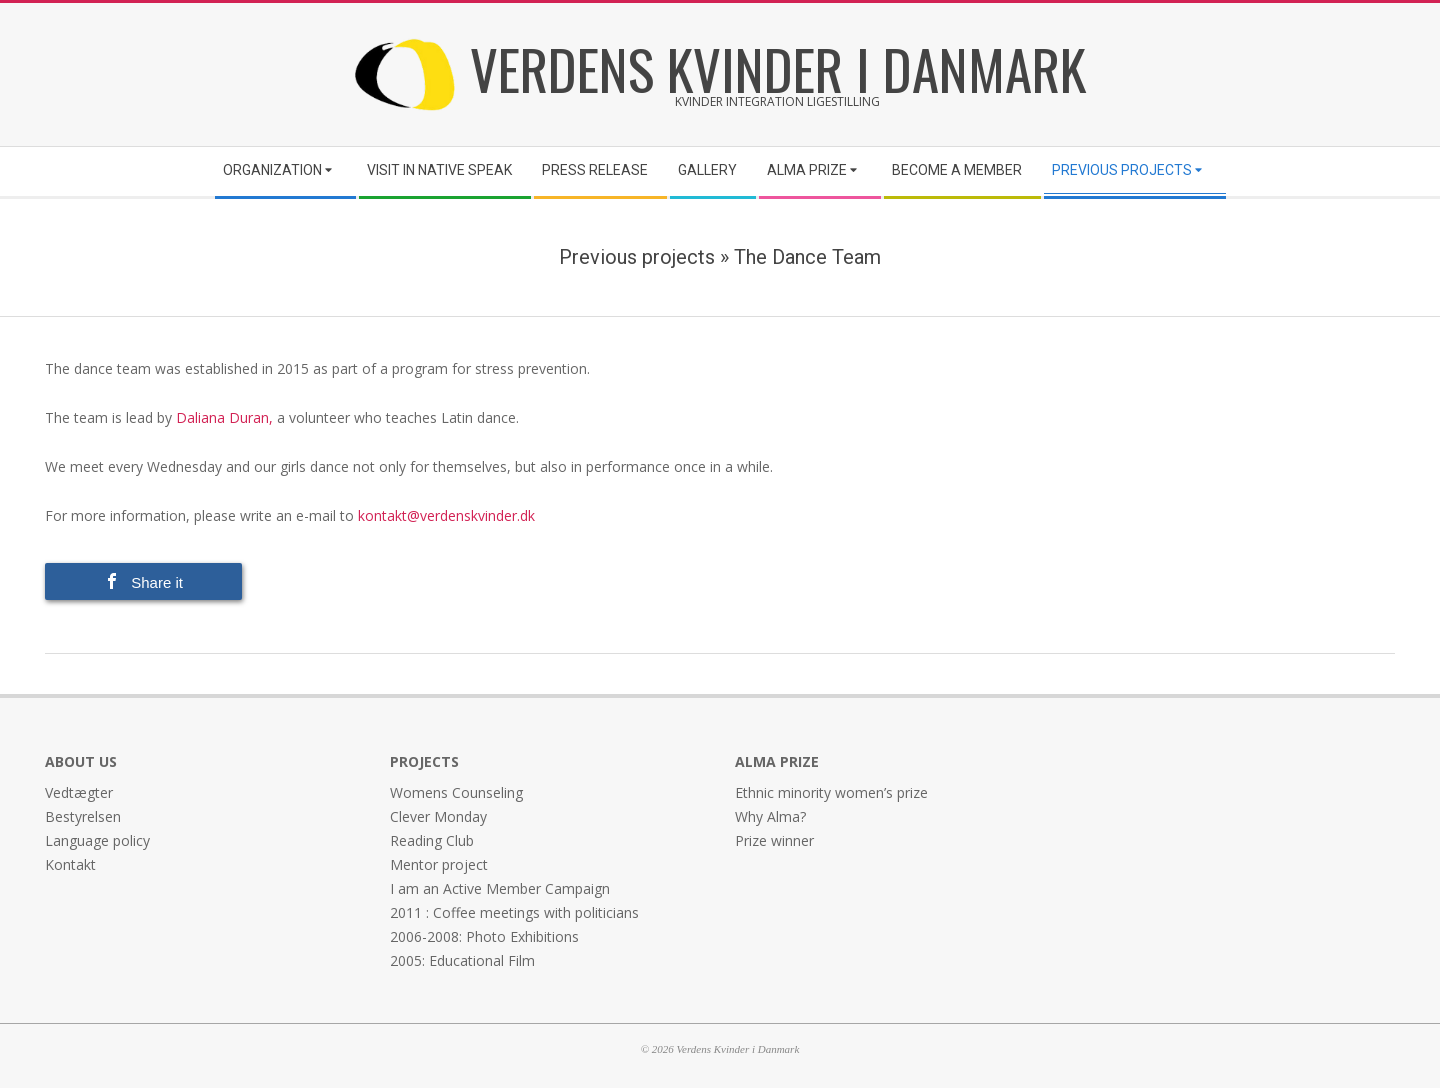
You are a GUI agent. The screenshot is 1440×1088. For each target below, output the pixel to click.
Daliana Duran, (222, 417)
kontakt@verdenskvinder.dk (448, 515)
